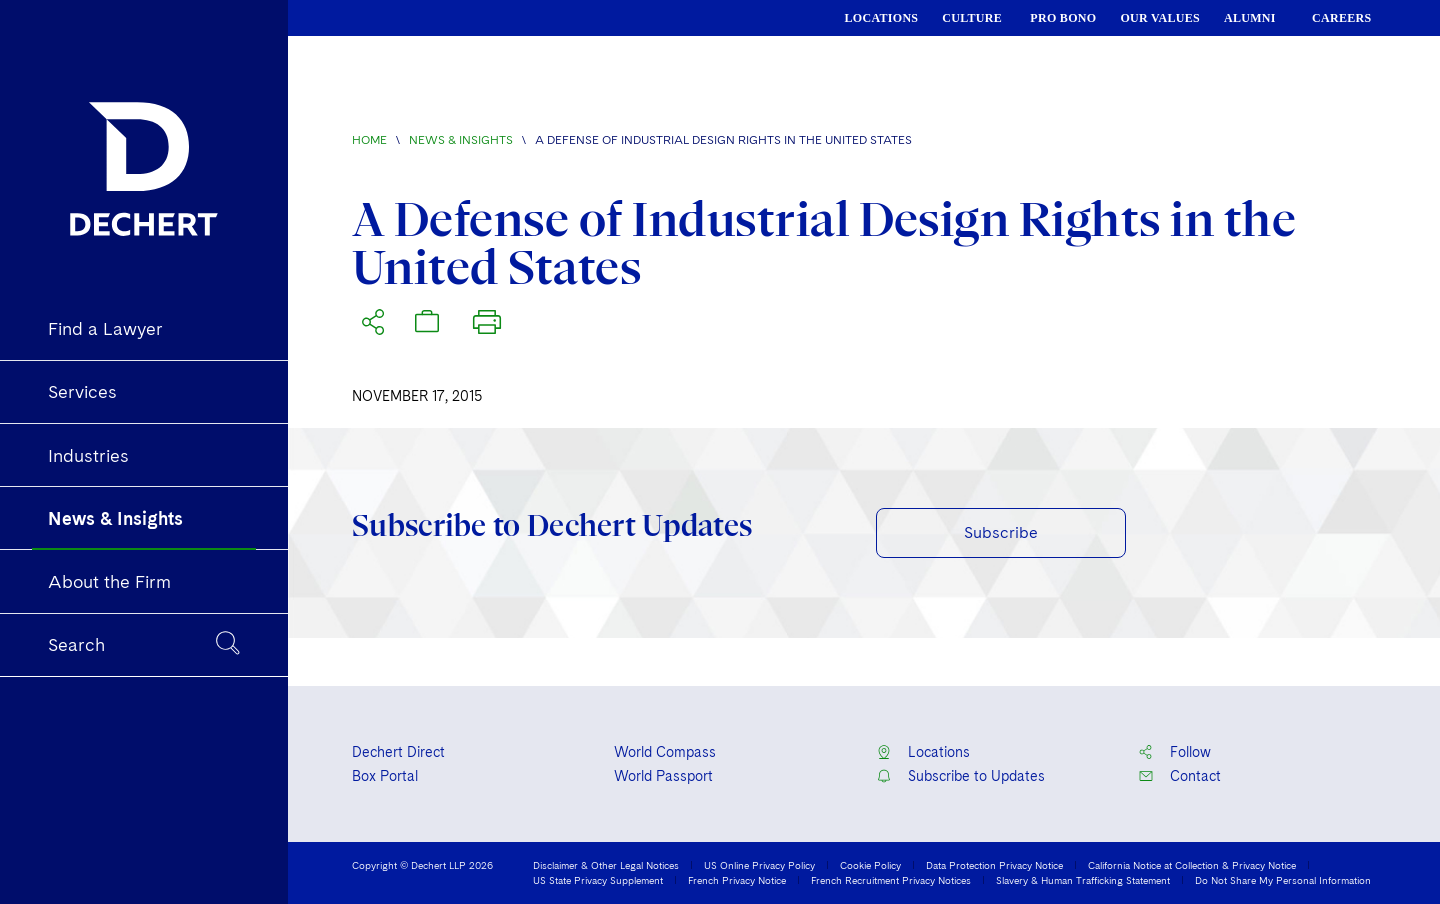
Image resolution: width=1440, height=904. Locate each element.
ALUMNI (1250, 18)
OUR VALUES (1160, 18)
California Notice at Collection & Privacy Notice (1192, 865)
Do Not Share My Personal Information (1283, 880)
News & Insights (461, 140)
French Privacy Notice (737, 880)
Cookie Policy (870, 865)
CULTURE (972, 18)
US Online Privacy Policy (759, 865)
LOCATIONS (882, 18)
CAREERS (1341, 18)
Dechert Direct (398, 752)
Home (369, 140)
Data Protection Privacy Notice (994, 865)
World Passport (663, 776)
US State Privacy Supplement (598, 880)
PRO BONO (1063, 18)
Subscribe (1001, 532)
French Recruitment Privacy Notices (891, 880)
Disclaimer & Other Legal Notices (606, 865)
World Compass (665, 752)
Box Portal (385, 776)
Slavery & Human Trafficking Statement (1083, 880)
